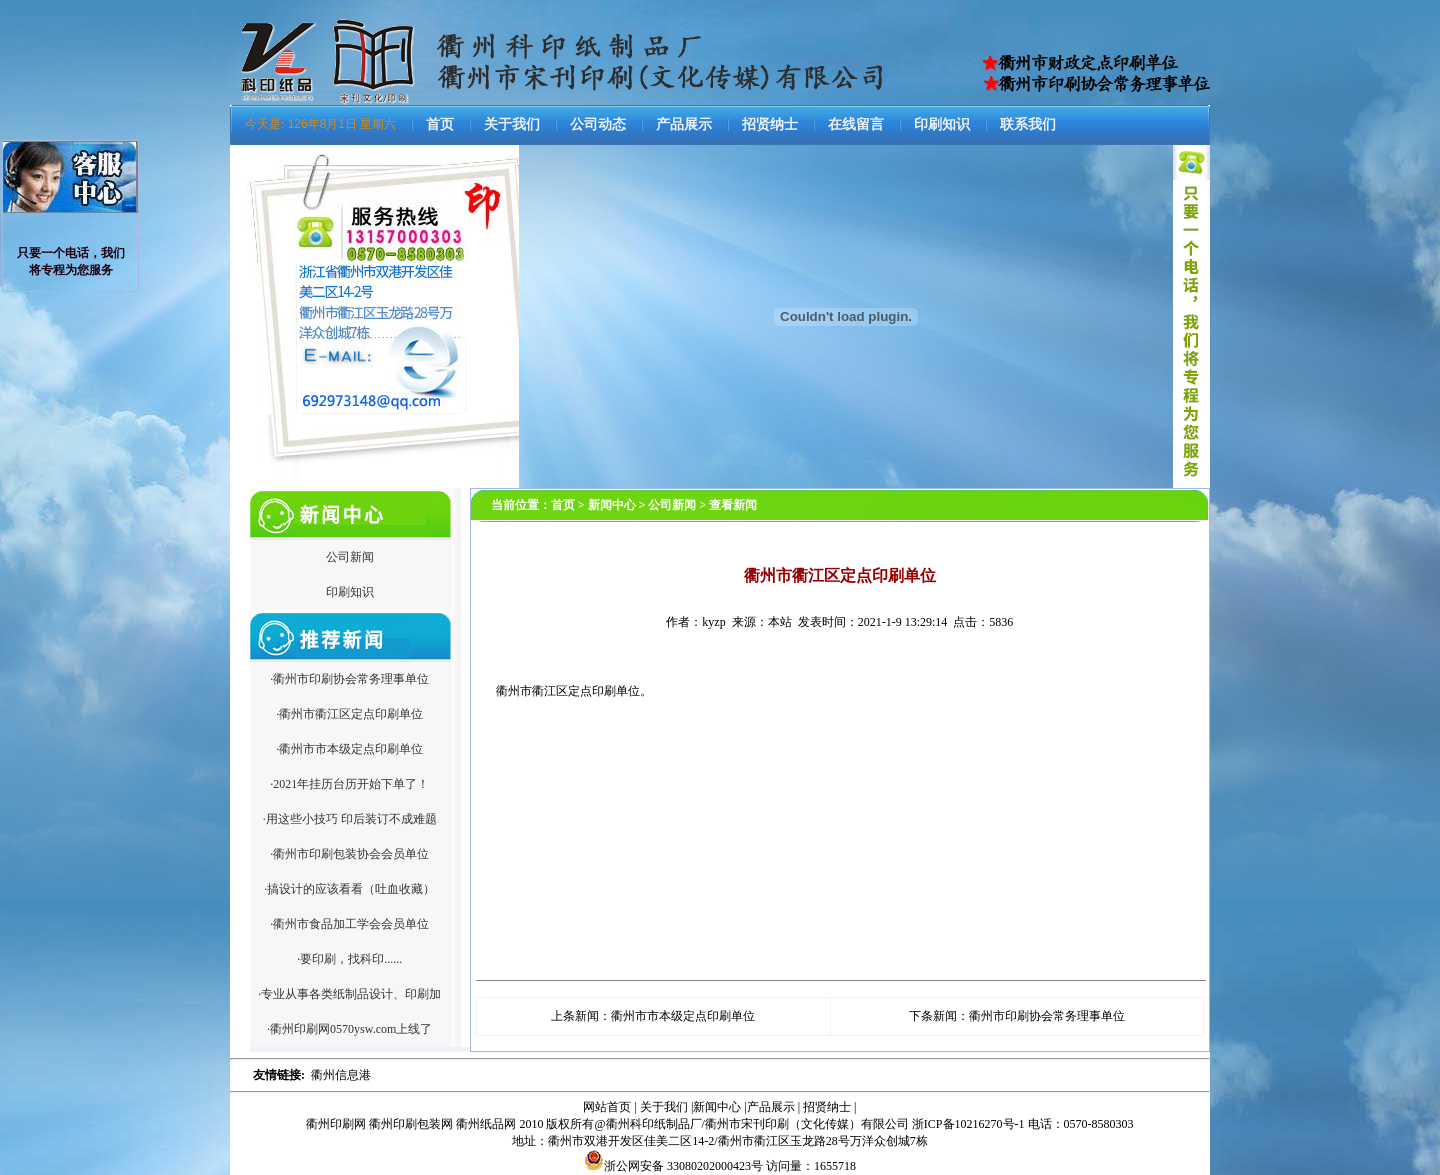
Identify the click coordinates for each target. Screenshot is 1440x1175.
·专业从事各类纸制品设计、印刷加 (349, 994)
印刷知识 (942, 124)
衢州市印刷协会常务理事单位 (1047, 1016)
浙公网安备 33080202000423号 (673, 1166)
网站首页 (607, 1107)
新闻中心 (717, 1107)
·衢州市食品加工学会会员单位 (349, 924)
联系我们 (1028, 124)
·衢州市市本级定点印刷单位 (349, 749)
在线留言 (856, 124)
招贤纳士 (770, 124)
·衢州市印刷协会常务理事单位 (349, 679)
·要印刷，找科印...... (349, 959)
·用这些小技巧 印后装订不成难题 (350, 819)
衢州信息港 (341, 1075)
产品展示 (684, 124)
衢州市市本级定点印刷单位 (683, 1016)
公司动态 (598, 124)
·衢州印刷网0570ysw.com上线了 (349, 1029)
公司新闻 (350, 557)
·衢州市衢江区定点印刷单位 (349, 714)
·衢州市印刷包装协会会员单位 (349, 854)
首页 (440, 124)
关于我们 (512, 124)
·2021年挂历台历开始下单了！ (349, 784)
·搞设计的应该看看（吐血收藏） (349, 889)
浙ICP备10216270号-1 (968, 1124)
